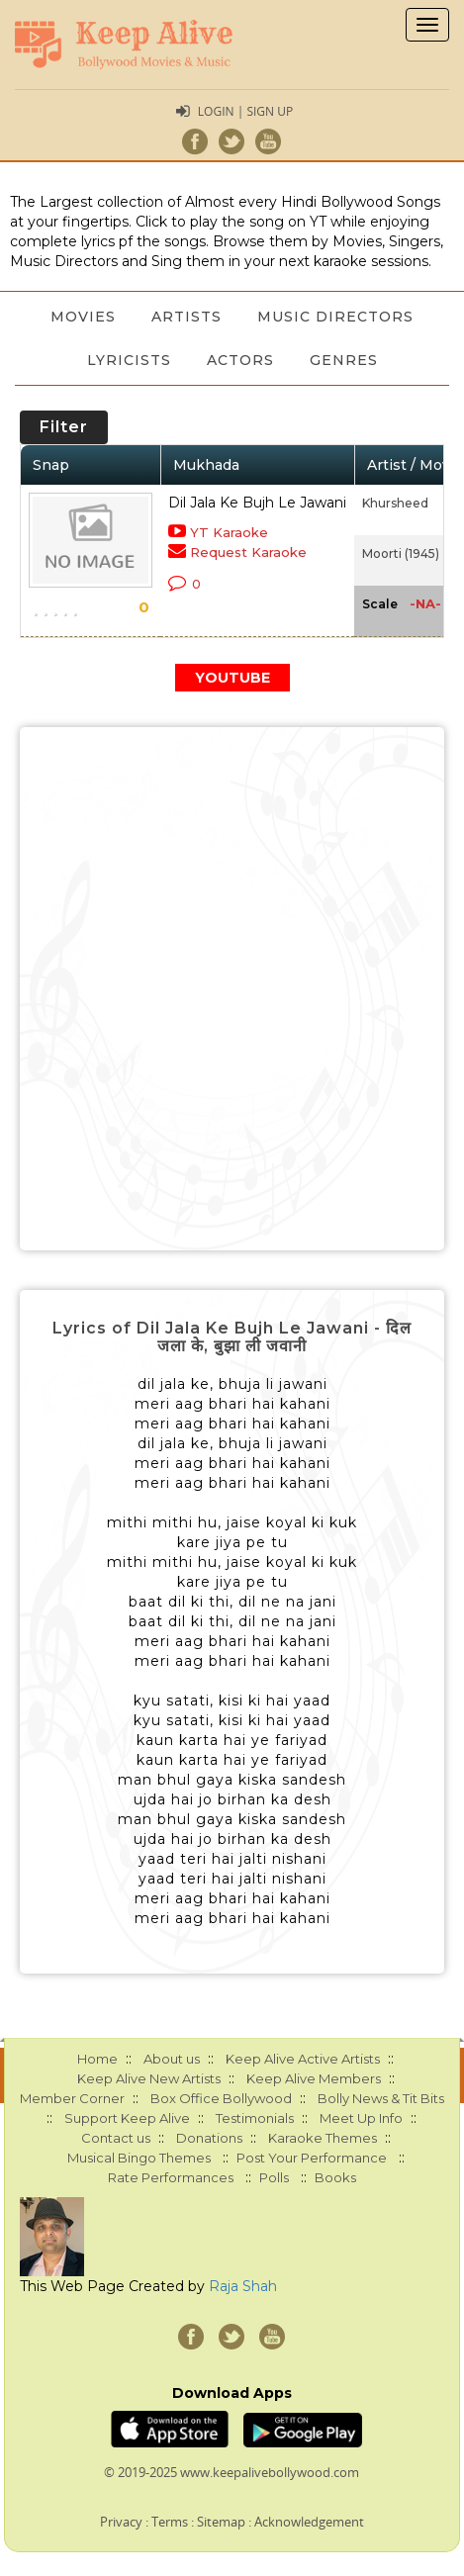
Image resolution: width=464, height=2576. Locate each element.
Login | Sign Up (245, 111)
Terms (169, 2521)
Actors (240, 360)
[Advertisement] (232, 989)
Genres (344, 360)
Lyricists (129, 360)
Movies (83, 316)
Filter (64, 426)
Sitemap (221, 2521)
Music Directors (335, 316)
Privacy (121, 2521)
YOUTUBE (232, 678)
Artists (186, 316)
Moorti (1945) (400, 553)
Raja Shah (243, 2286)
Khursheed (395, 503)
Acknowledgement (309, 2521)
